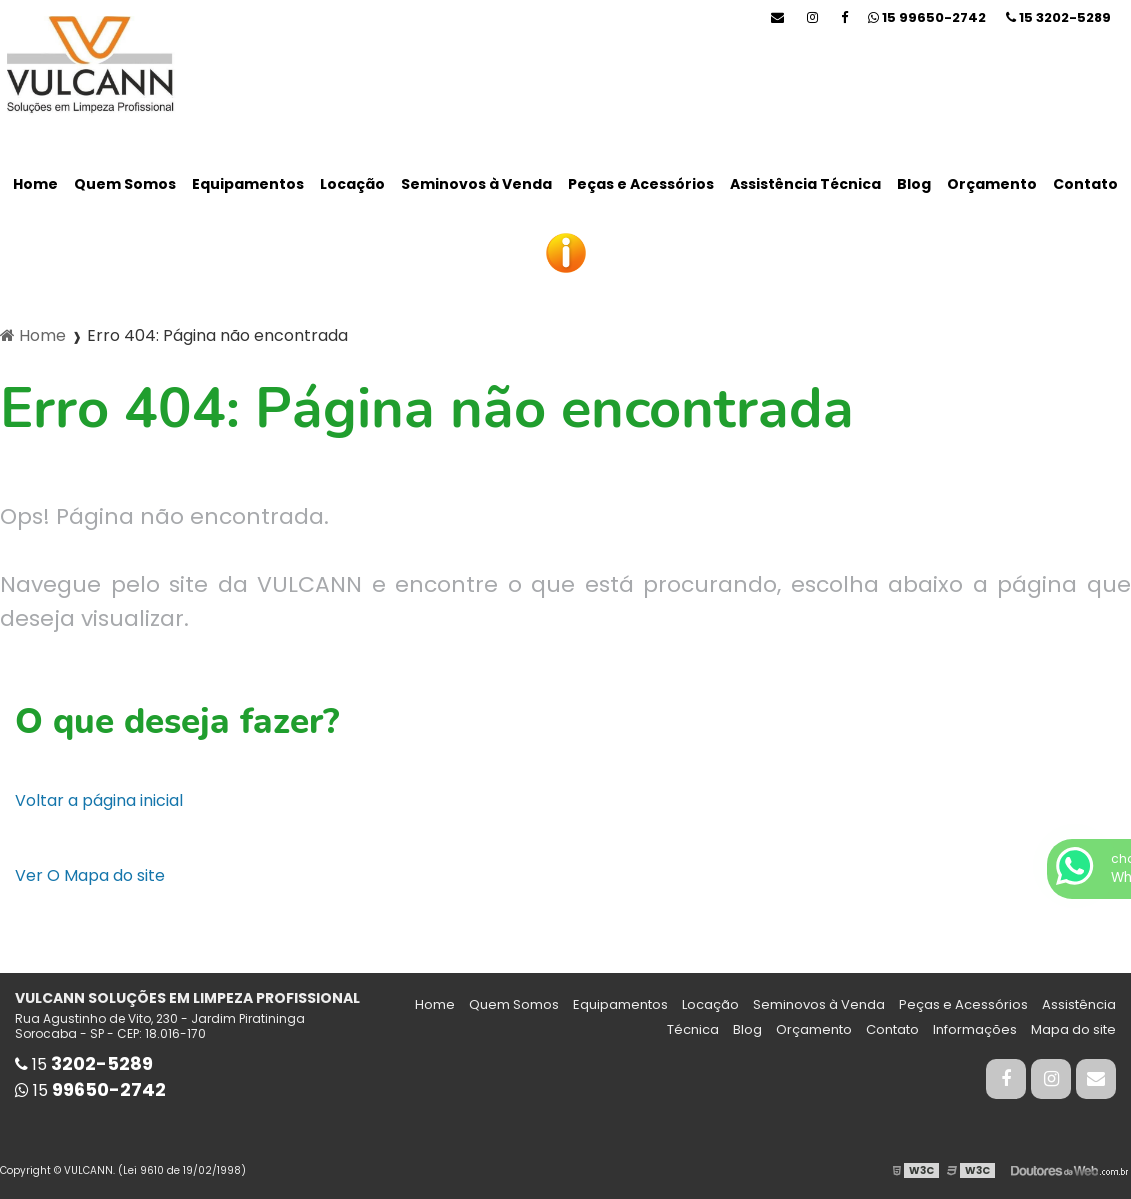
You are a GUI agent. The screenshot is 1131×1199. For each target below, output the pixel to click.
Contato (1085, 184)
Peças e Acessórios (641, 184)
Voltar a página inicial (99, 800)
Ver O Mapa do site (90, 875)
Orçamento (992, 184)
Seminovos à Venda (476, 184)
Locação (352, 184)
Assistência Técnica (805, 184)
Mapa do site (1073, 1029)
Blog (914, 184)
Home (35, 184)
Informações (975, 1029)
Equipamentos (248, 184)
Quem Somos (125, 184)
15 (1058, 17)
